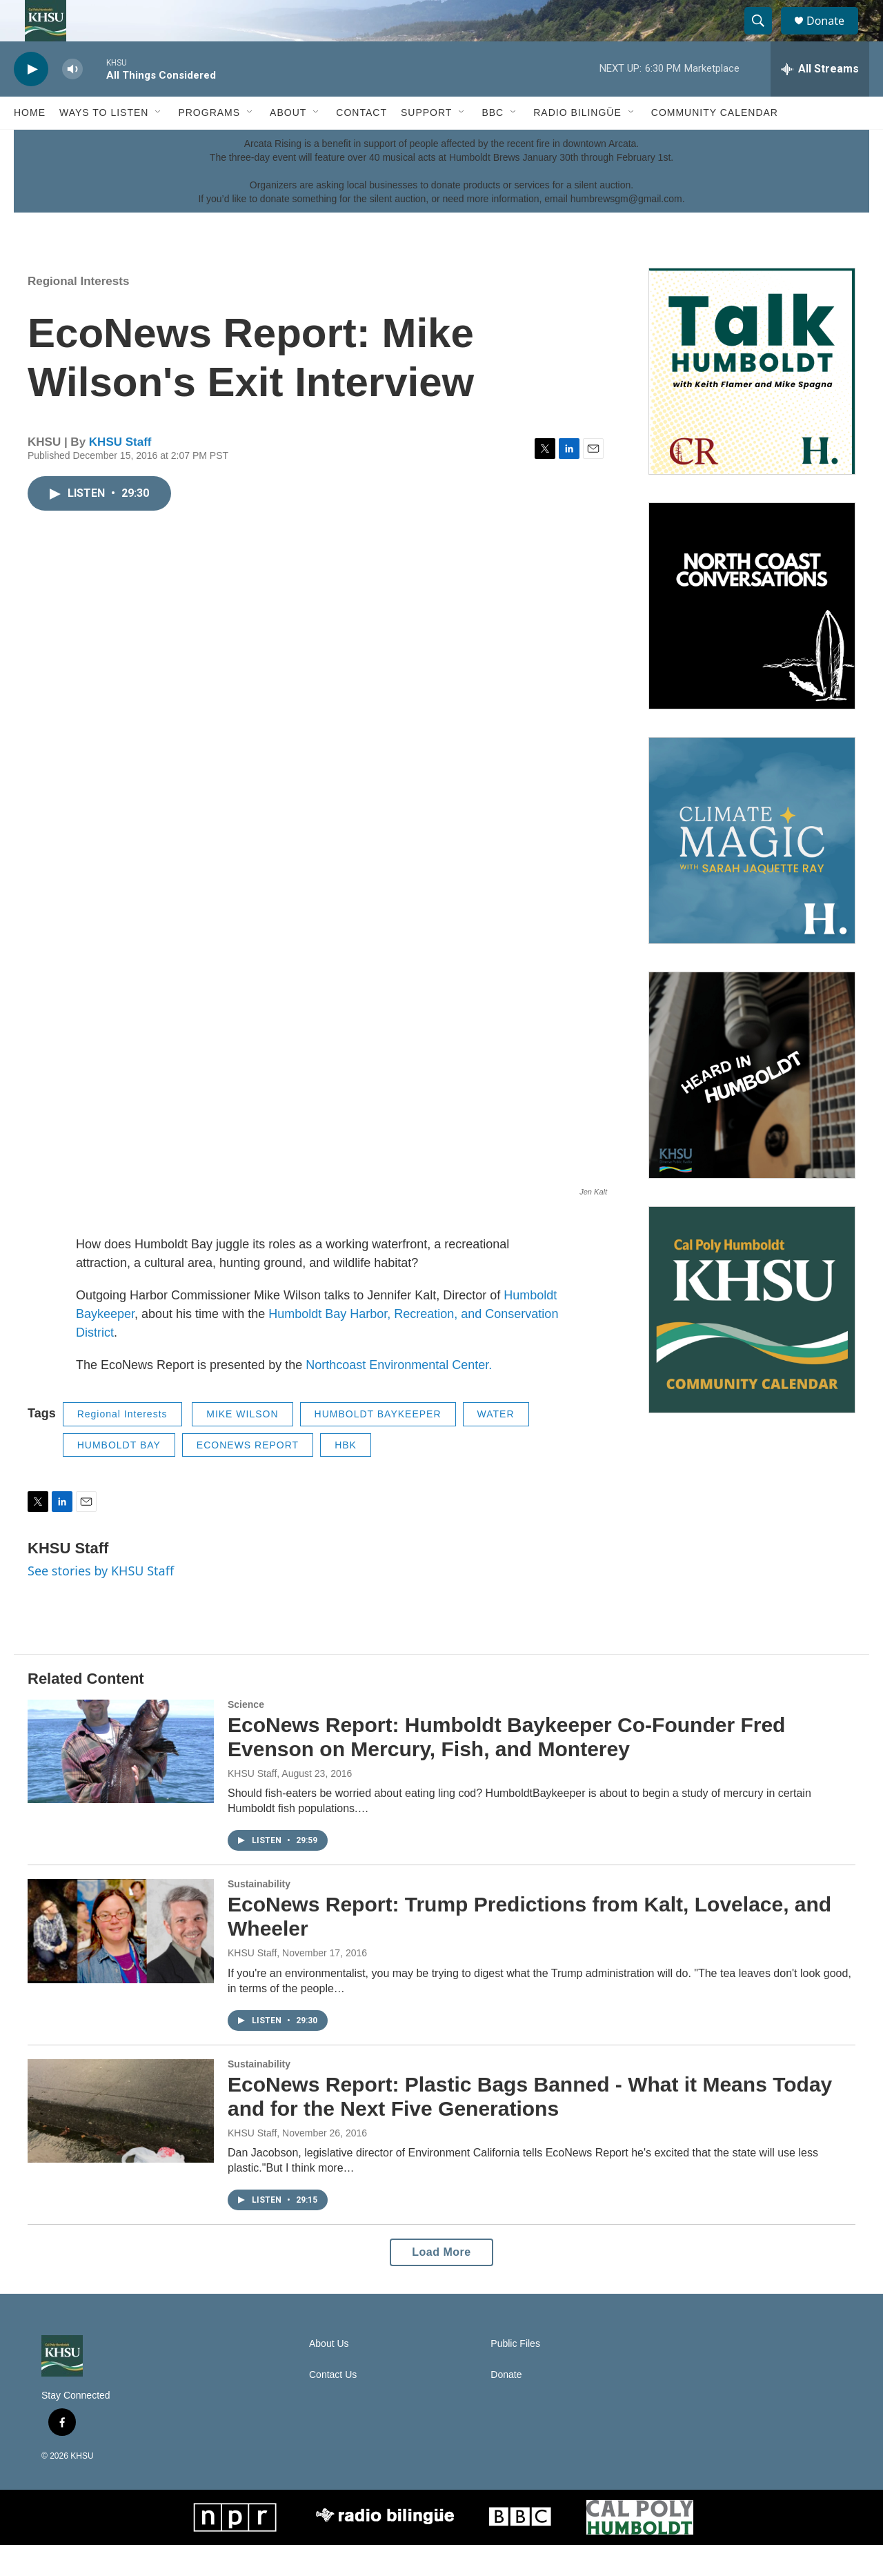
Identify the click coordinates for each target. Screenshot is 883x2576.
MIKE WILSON (242, 1445)
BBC (493, 143)
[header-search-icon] (764, 36)
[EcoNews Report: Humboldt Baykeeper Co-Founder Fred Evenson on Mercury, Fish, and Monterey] (121, 1782)
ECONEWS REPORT (248, 1476)
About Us (329, 2375)
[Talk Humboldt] (752, 402)
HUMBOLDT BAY (119, 1476)
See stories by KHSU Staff (101, 1601)
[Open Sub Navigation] (158, 143)
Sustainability (259, 1914)
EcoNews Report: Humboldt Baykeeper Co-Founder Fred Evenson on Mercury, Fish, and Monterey (506, 1767)
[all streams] (820, 100)
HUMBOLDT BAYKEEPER (378, 1445)
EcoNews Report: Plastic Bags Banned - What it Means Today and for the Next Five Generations (530, 2127)
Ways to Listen (103, 143)
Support (426, 143)
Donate (834, 36)
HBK (346, 1476)
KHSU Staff (120, 473)
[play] (31, 100)
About (288, 143)
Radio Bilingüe (577, 143)
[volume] (72, 100)
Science (246, 1735)
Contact (361, 143)
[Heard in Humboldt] (752, 1106)
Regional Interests (78, 312)
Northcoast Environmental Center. (399, 1396)
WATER (496, 1445)
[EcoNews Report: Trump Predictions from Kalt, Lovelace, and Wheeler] (121, 1962)
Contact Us (333, 2406)
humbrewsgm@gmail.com (626, 229)
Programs (209, 143)
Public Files (515, 2375)
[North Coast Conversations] (752, 637)
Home (30, 143)
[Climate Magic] (752, 871)
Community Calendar (714, 143)
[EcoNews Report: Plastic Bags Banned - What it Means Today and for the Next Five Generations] (121, 2142)
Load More (441, 2283)
